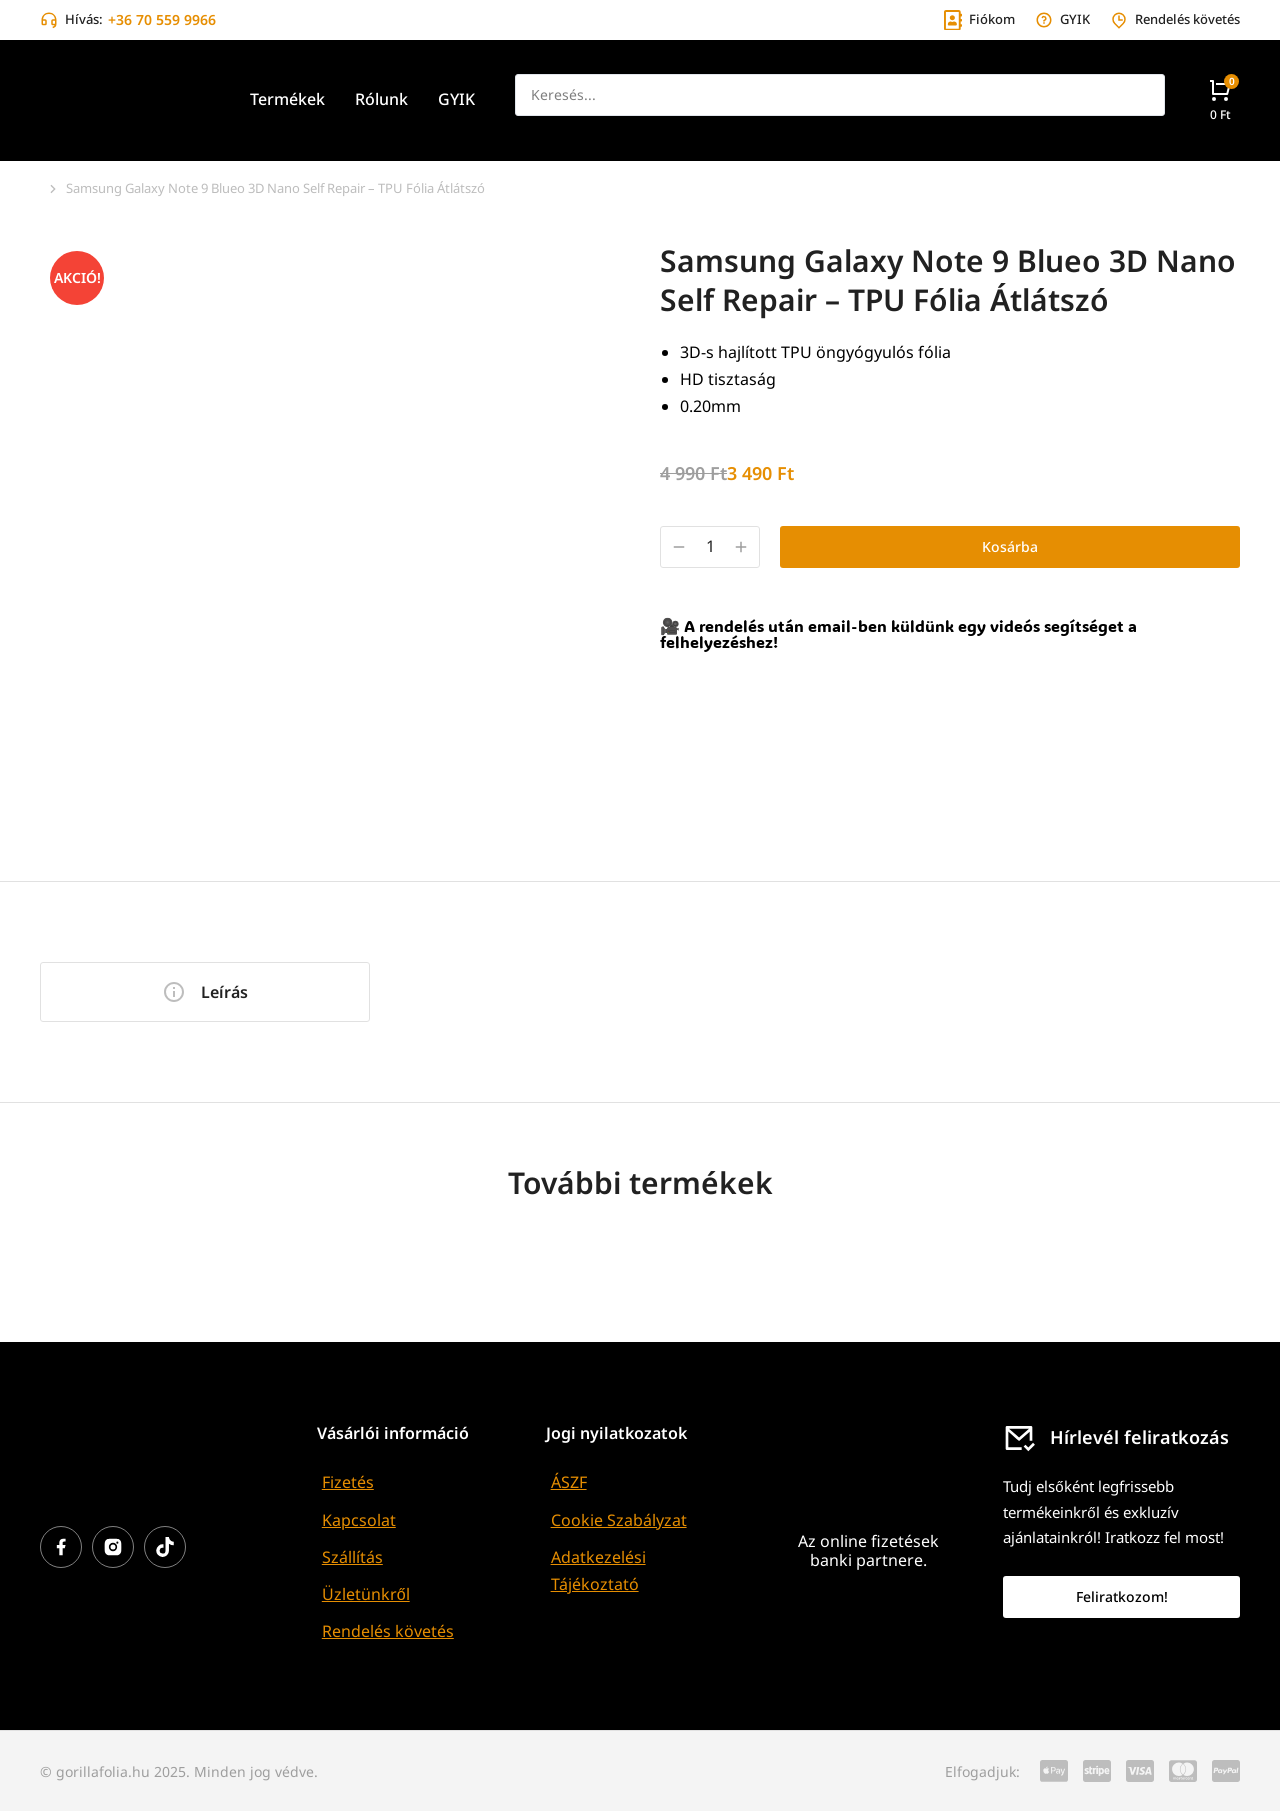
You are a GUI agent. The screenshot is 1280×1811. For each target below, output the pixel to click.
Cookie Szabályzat (619, 1520)
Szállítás (352, 1557)
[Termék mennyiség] (710, 546)
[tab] (205, 992)
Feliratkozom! (1122, 1596)
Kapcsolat (359, 1520)
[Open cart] (1220, 99)
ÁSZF (569, 1482)
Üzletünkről (366, 1594)
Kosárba (1010, 546)
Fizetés (348, 1482)
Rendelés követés (388, 1631)
